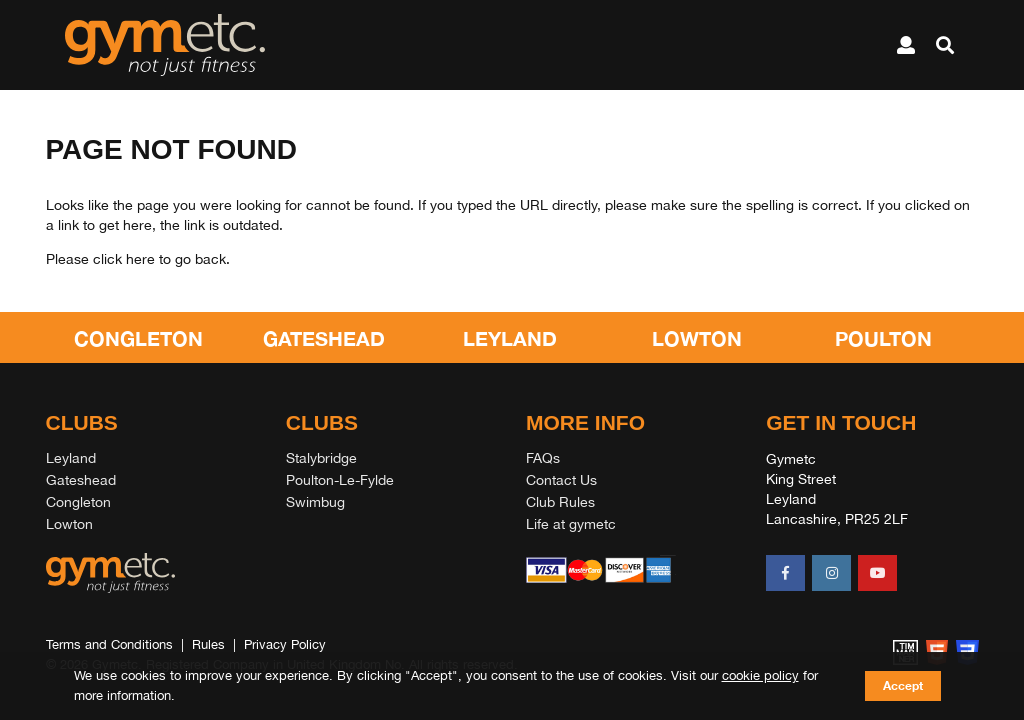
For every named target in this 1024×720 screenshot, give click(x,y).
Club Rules (560, 502)
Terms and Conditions (109, 644)
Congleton (78, 502)
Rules (208, 644)
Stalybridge (321, 458)
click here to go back (159, 259)
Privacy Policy (285, 644)
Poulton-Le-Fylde (340, 480)
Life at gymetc (571, 524)
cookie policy (760, 675)
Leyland (71, 458)
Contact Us (561, 480)
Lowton (69, 524)
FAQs (543, 458)
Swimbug (315, 502)
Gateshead (81, 480)
